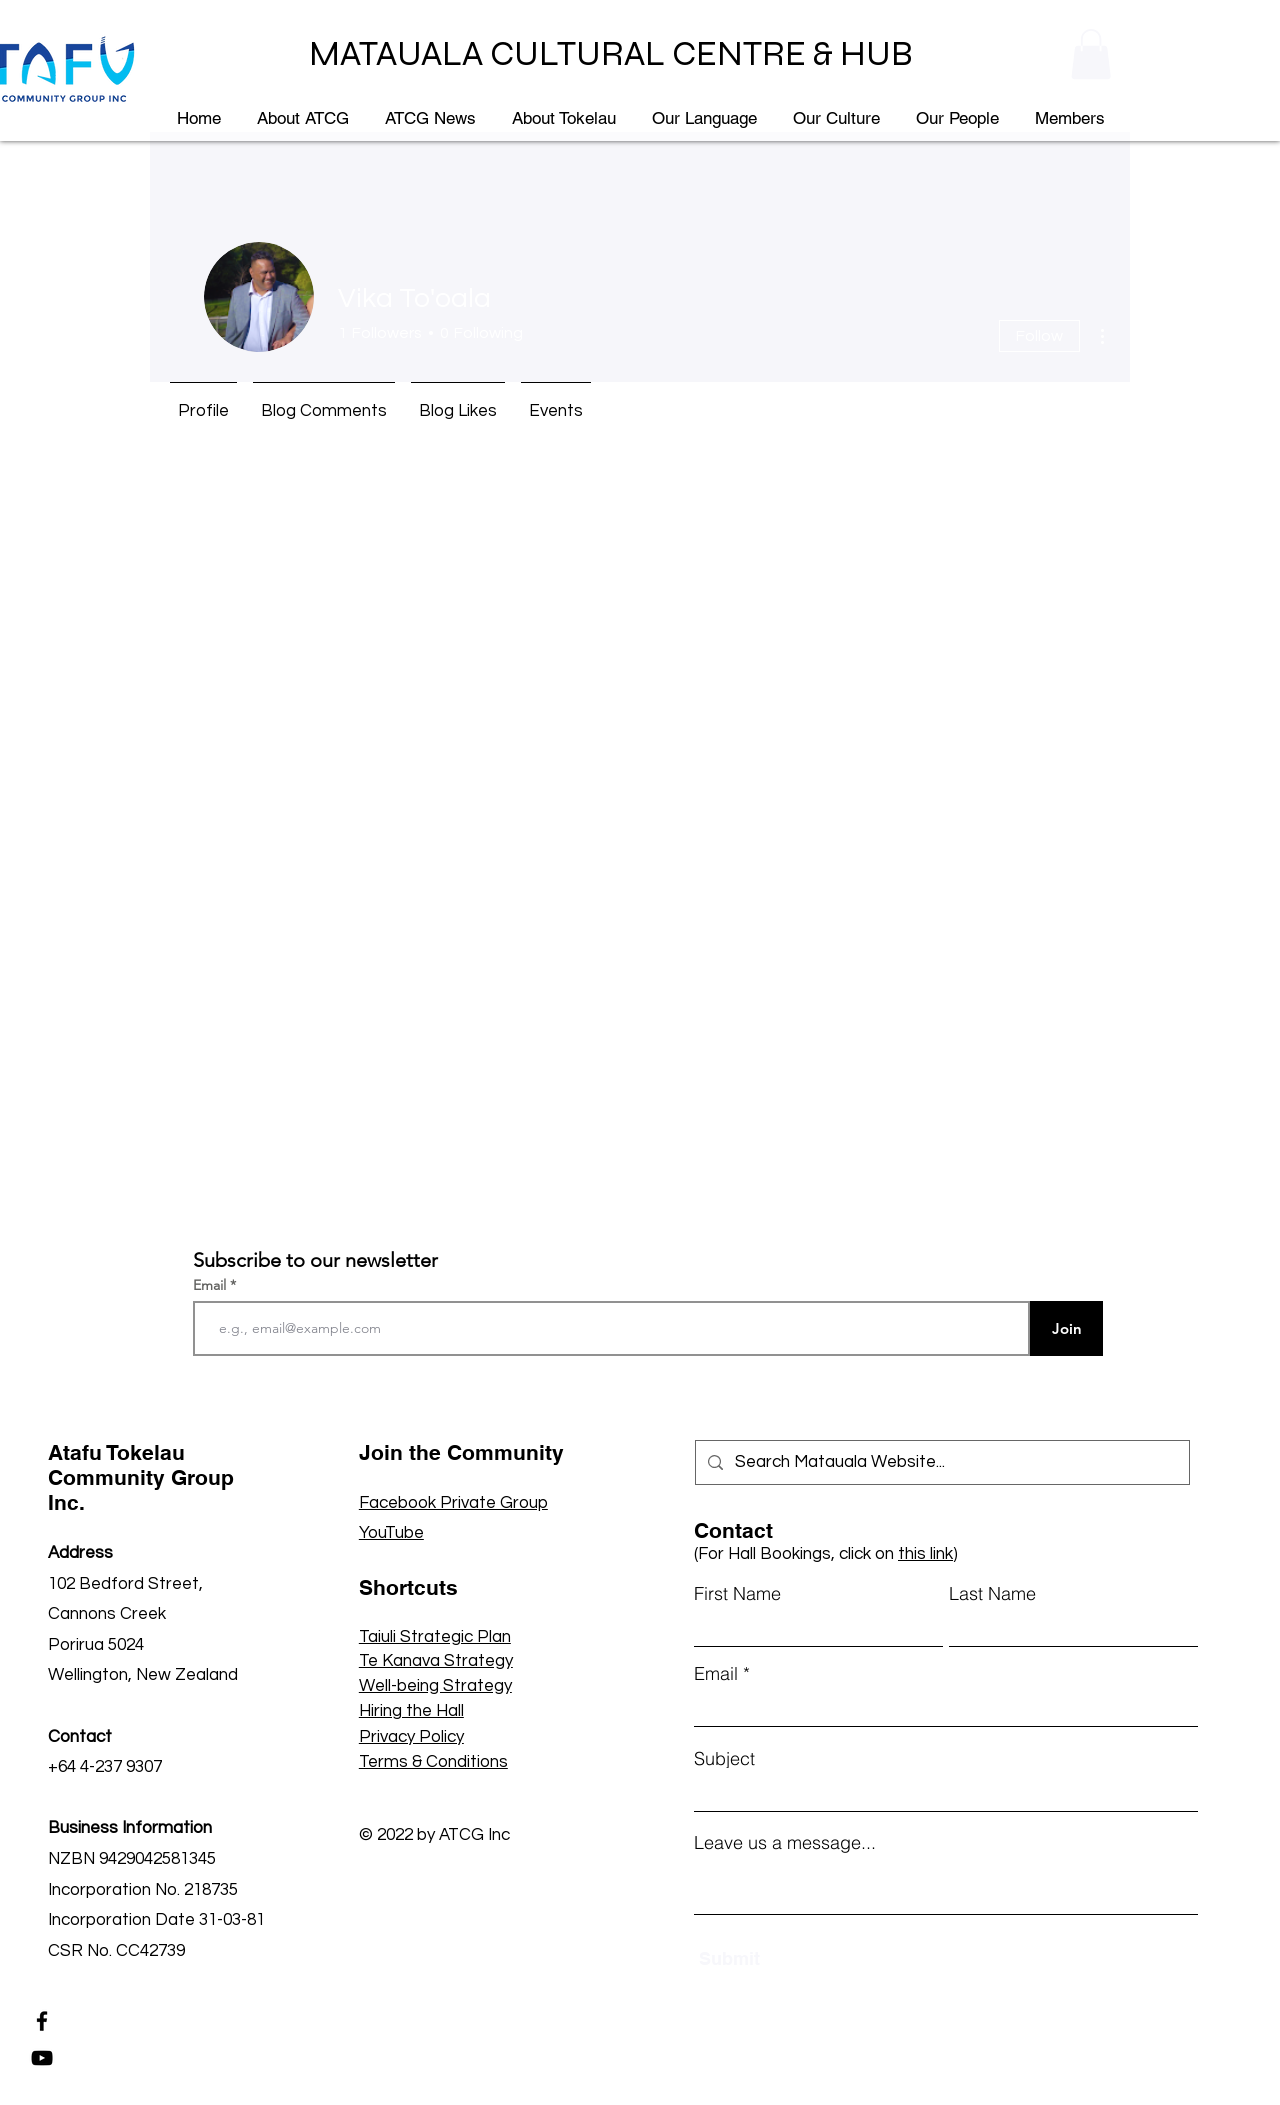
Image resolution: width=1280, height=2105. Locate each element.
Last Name (992, 1594)
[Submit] (792, 1958)
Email (211, 1285)
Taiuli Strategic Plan (435, 1637)
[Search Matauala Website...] (941, 1462)
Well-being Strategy (435, 1686)
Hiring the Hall (411, 1711)
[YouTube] (42, 2058)
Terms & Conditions (433, 1762)
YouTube (391, 1533)
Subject (724, 1759)
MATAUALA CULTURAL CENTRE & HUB (611, 54)
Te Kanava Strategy (436, 1661)
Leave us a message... (785, 1843)
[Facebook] (42, 2021)
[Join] (1066, 1328)
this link (925, 1554)
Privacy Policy (411, 1737)
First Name (737, 1594)
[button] (1091, 54)
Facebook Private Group (453, 1503)
